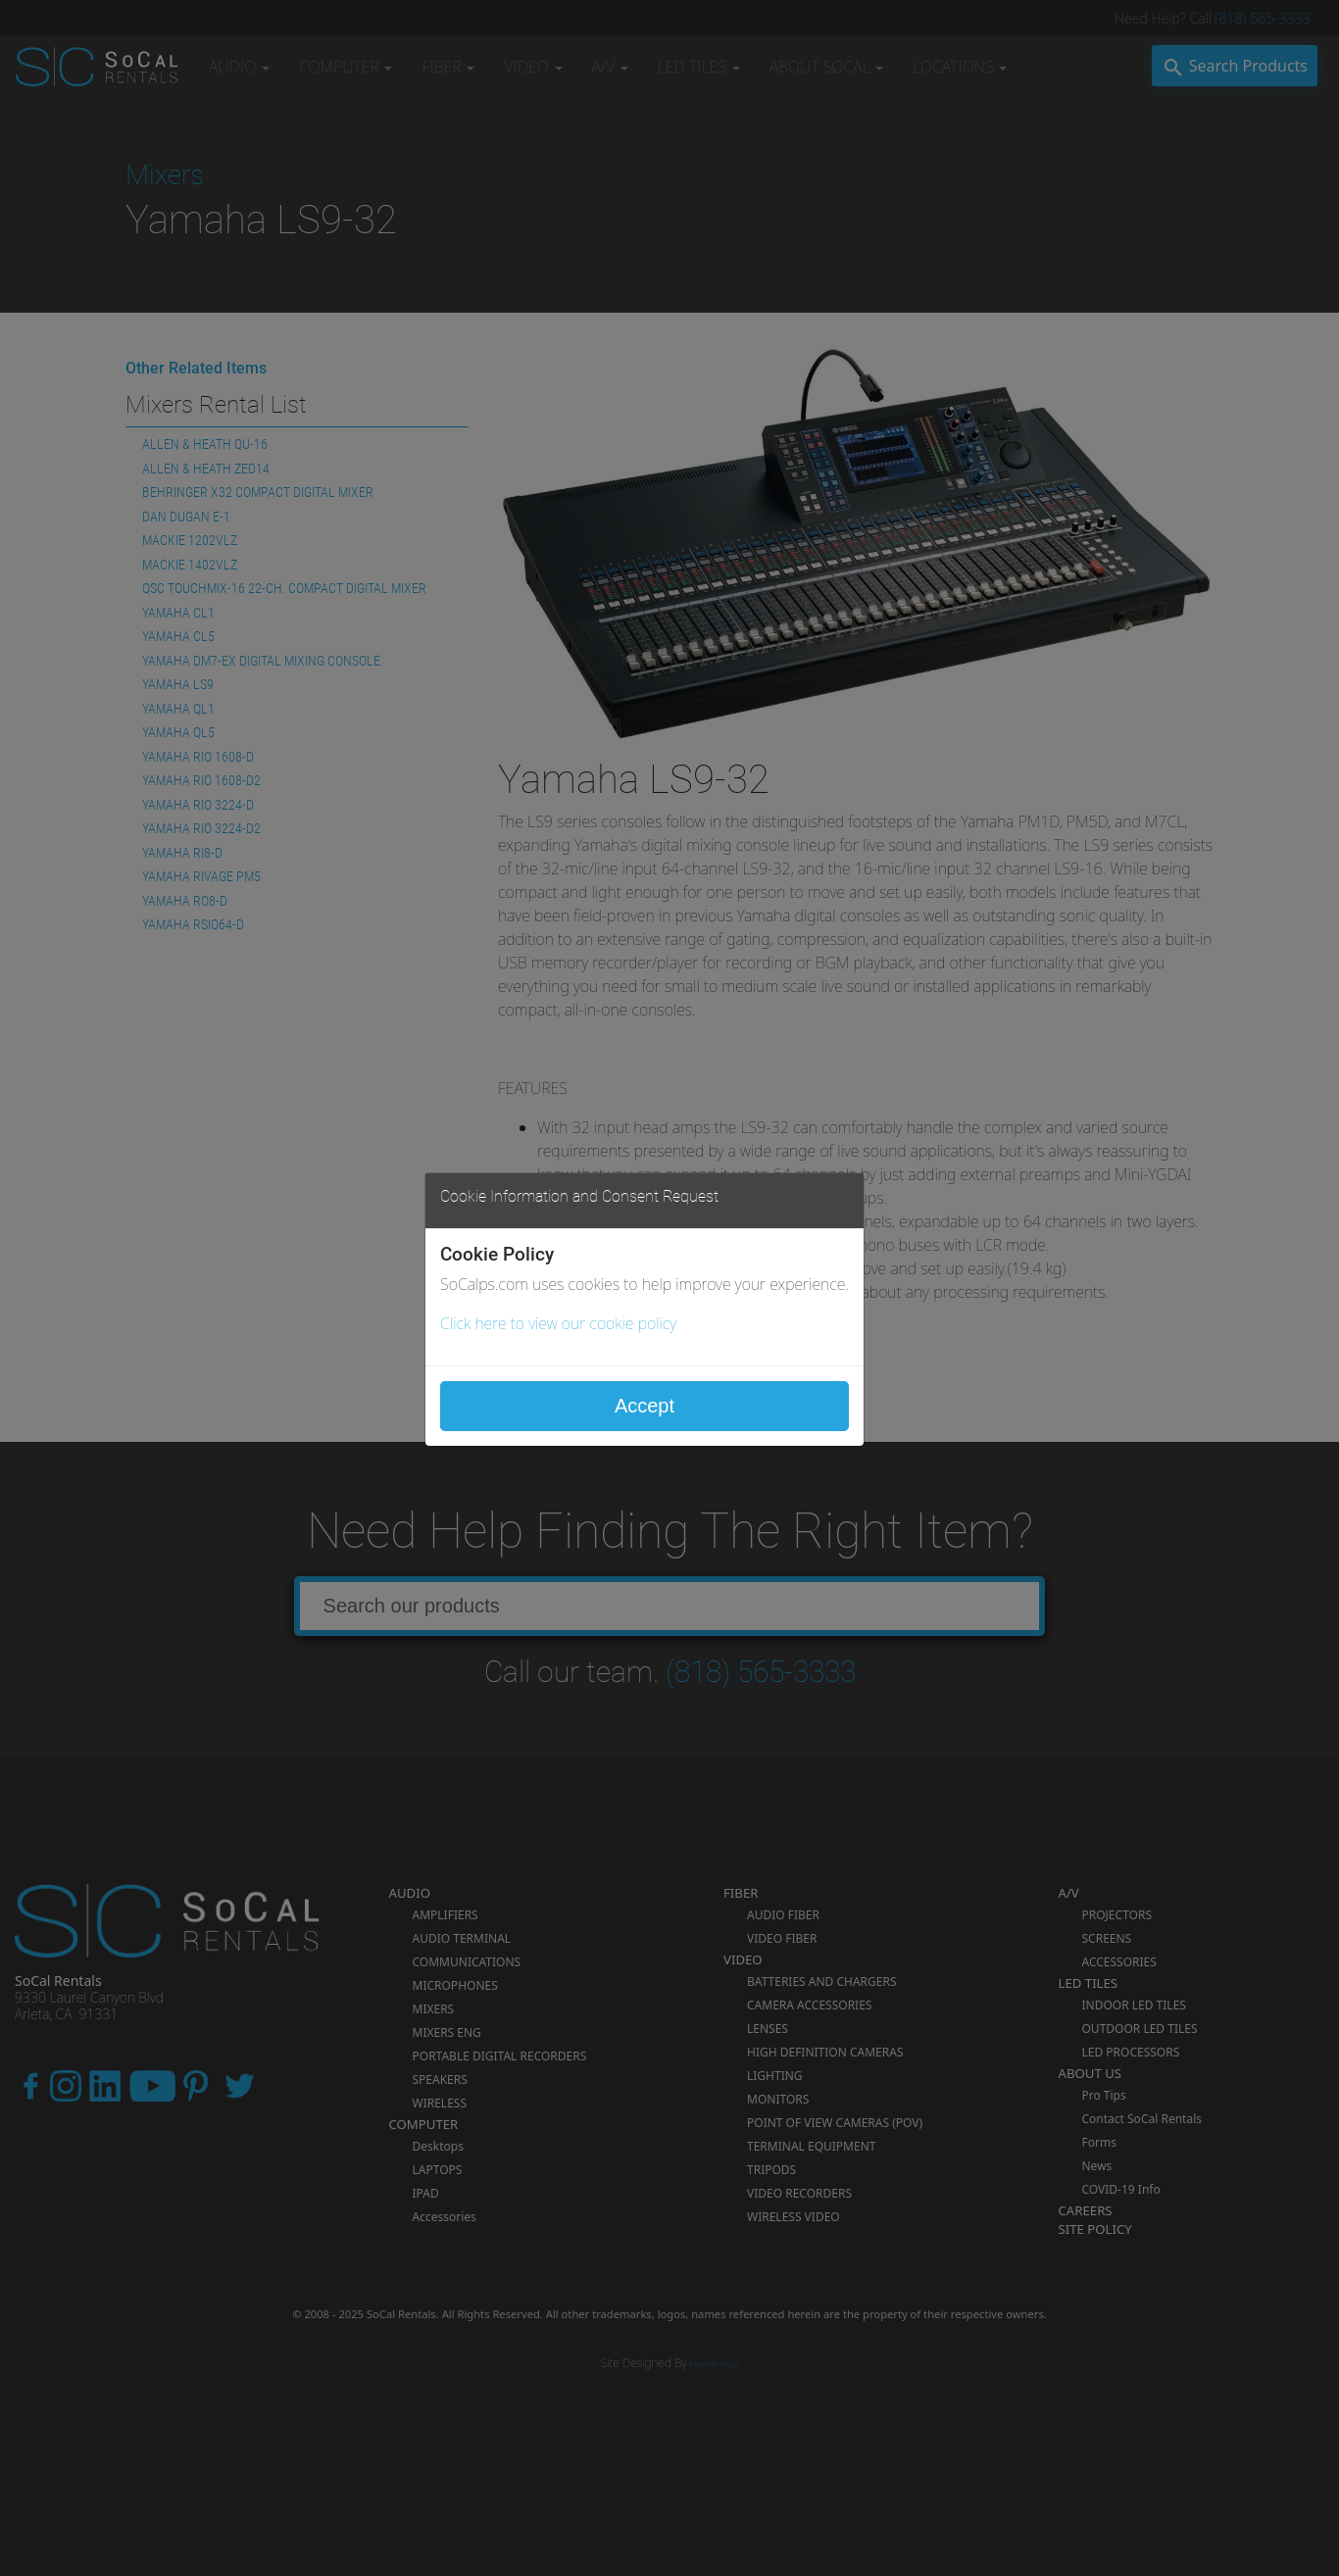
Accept (644, 1405)
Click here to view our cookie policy (558, 1323)
